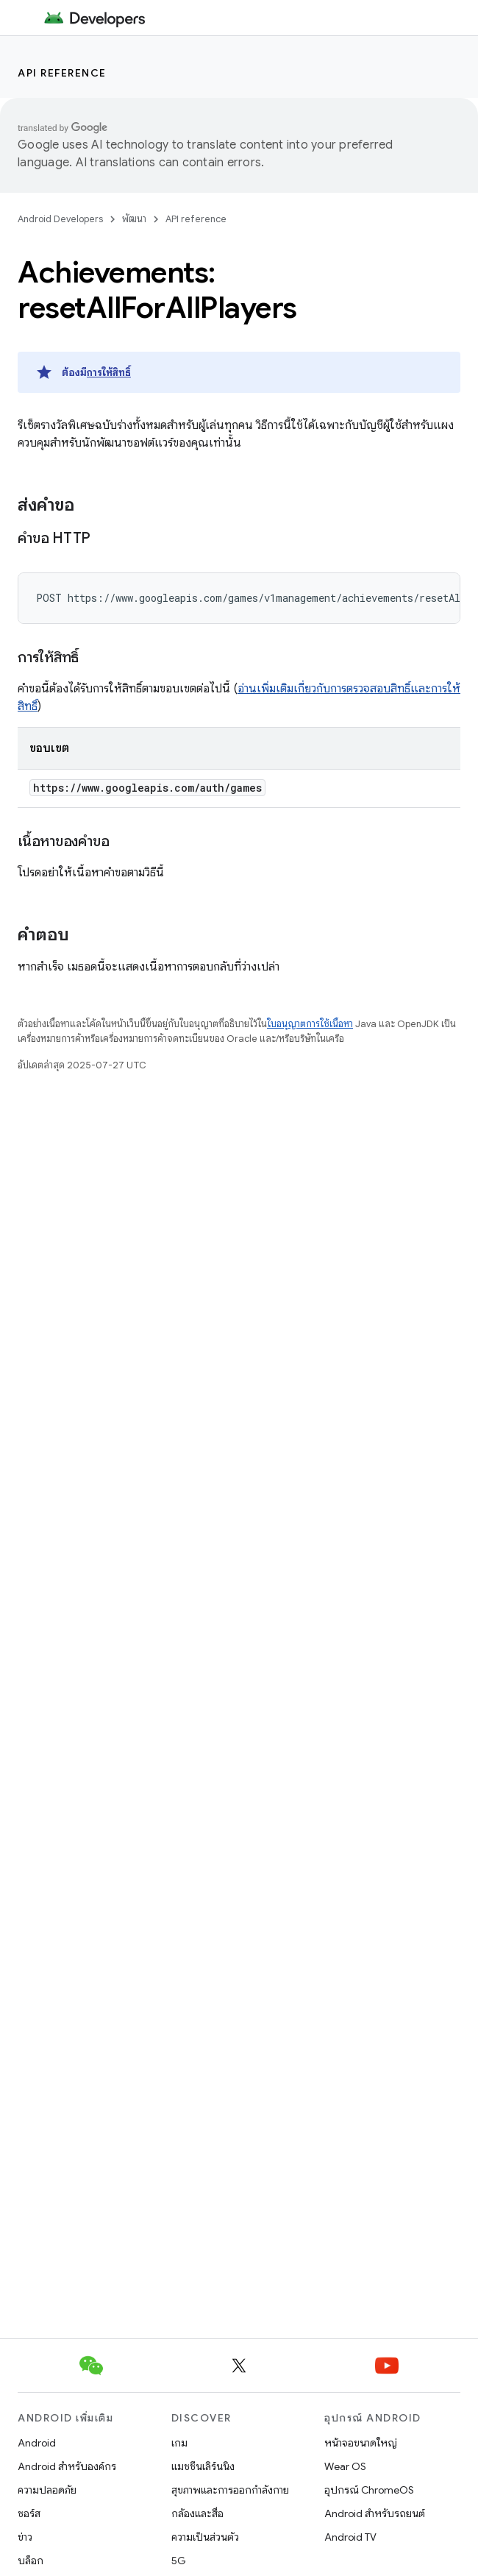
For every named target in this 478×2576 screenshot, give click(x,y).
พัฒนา (134, 219)
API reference (62, 72)
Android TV (350, 2537)
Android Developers (60, 219)
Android (37, 2442)
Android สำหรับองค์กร (67, 2466)
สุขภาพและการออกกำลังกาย (230, 2490)
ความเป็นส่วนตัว (205, 2537)
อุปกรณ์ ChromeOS (369, 2490)
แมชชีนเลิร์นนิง (203, 2466)
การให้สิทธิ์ (109, 372)
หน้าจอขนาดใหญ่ (360, 2442)
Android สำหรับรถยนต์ (374, 2513)
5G (178, 2560)
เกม (179, 2442)
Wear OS (345, 2466)
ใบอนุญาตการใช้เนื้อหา (310, 1024)
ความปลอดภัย (47, 2490)
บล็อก (30, 2560)
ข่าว (25, 2537)
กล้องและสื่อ (197, 2513)
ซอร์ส (29, 2513)
